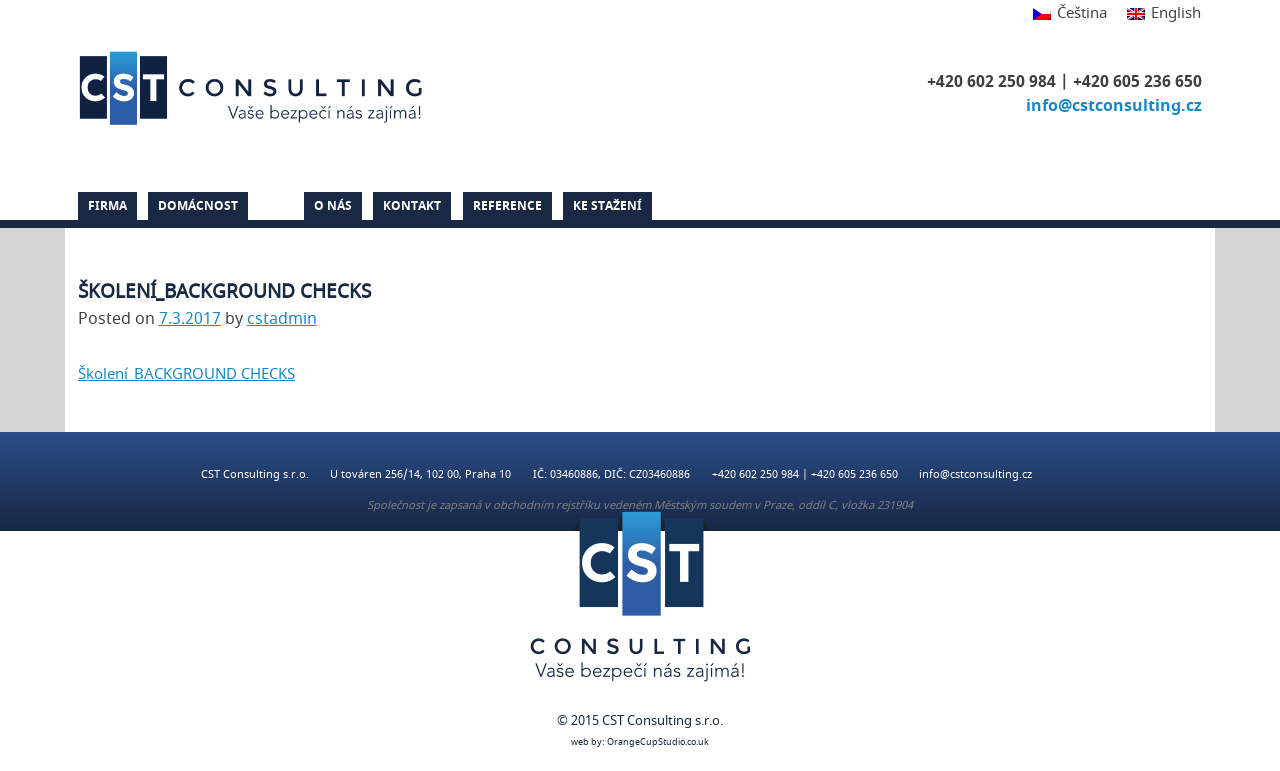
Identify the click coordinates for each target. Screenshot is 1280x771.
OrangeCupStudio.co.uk (658, 742)
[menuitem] (1070, 14)
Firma (107, 206)
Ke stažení (607, 206)
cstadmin (282, 319)
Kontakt (412, 206)
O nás (333, 206)
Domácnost (198, 206)
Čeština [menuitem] (1082, 13)
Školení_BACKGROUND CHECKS (186, 374)
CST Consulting (254, 88)
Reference (507, 206)
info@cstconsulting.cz (1114, 106)
